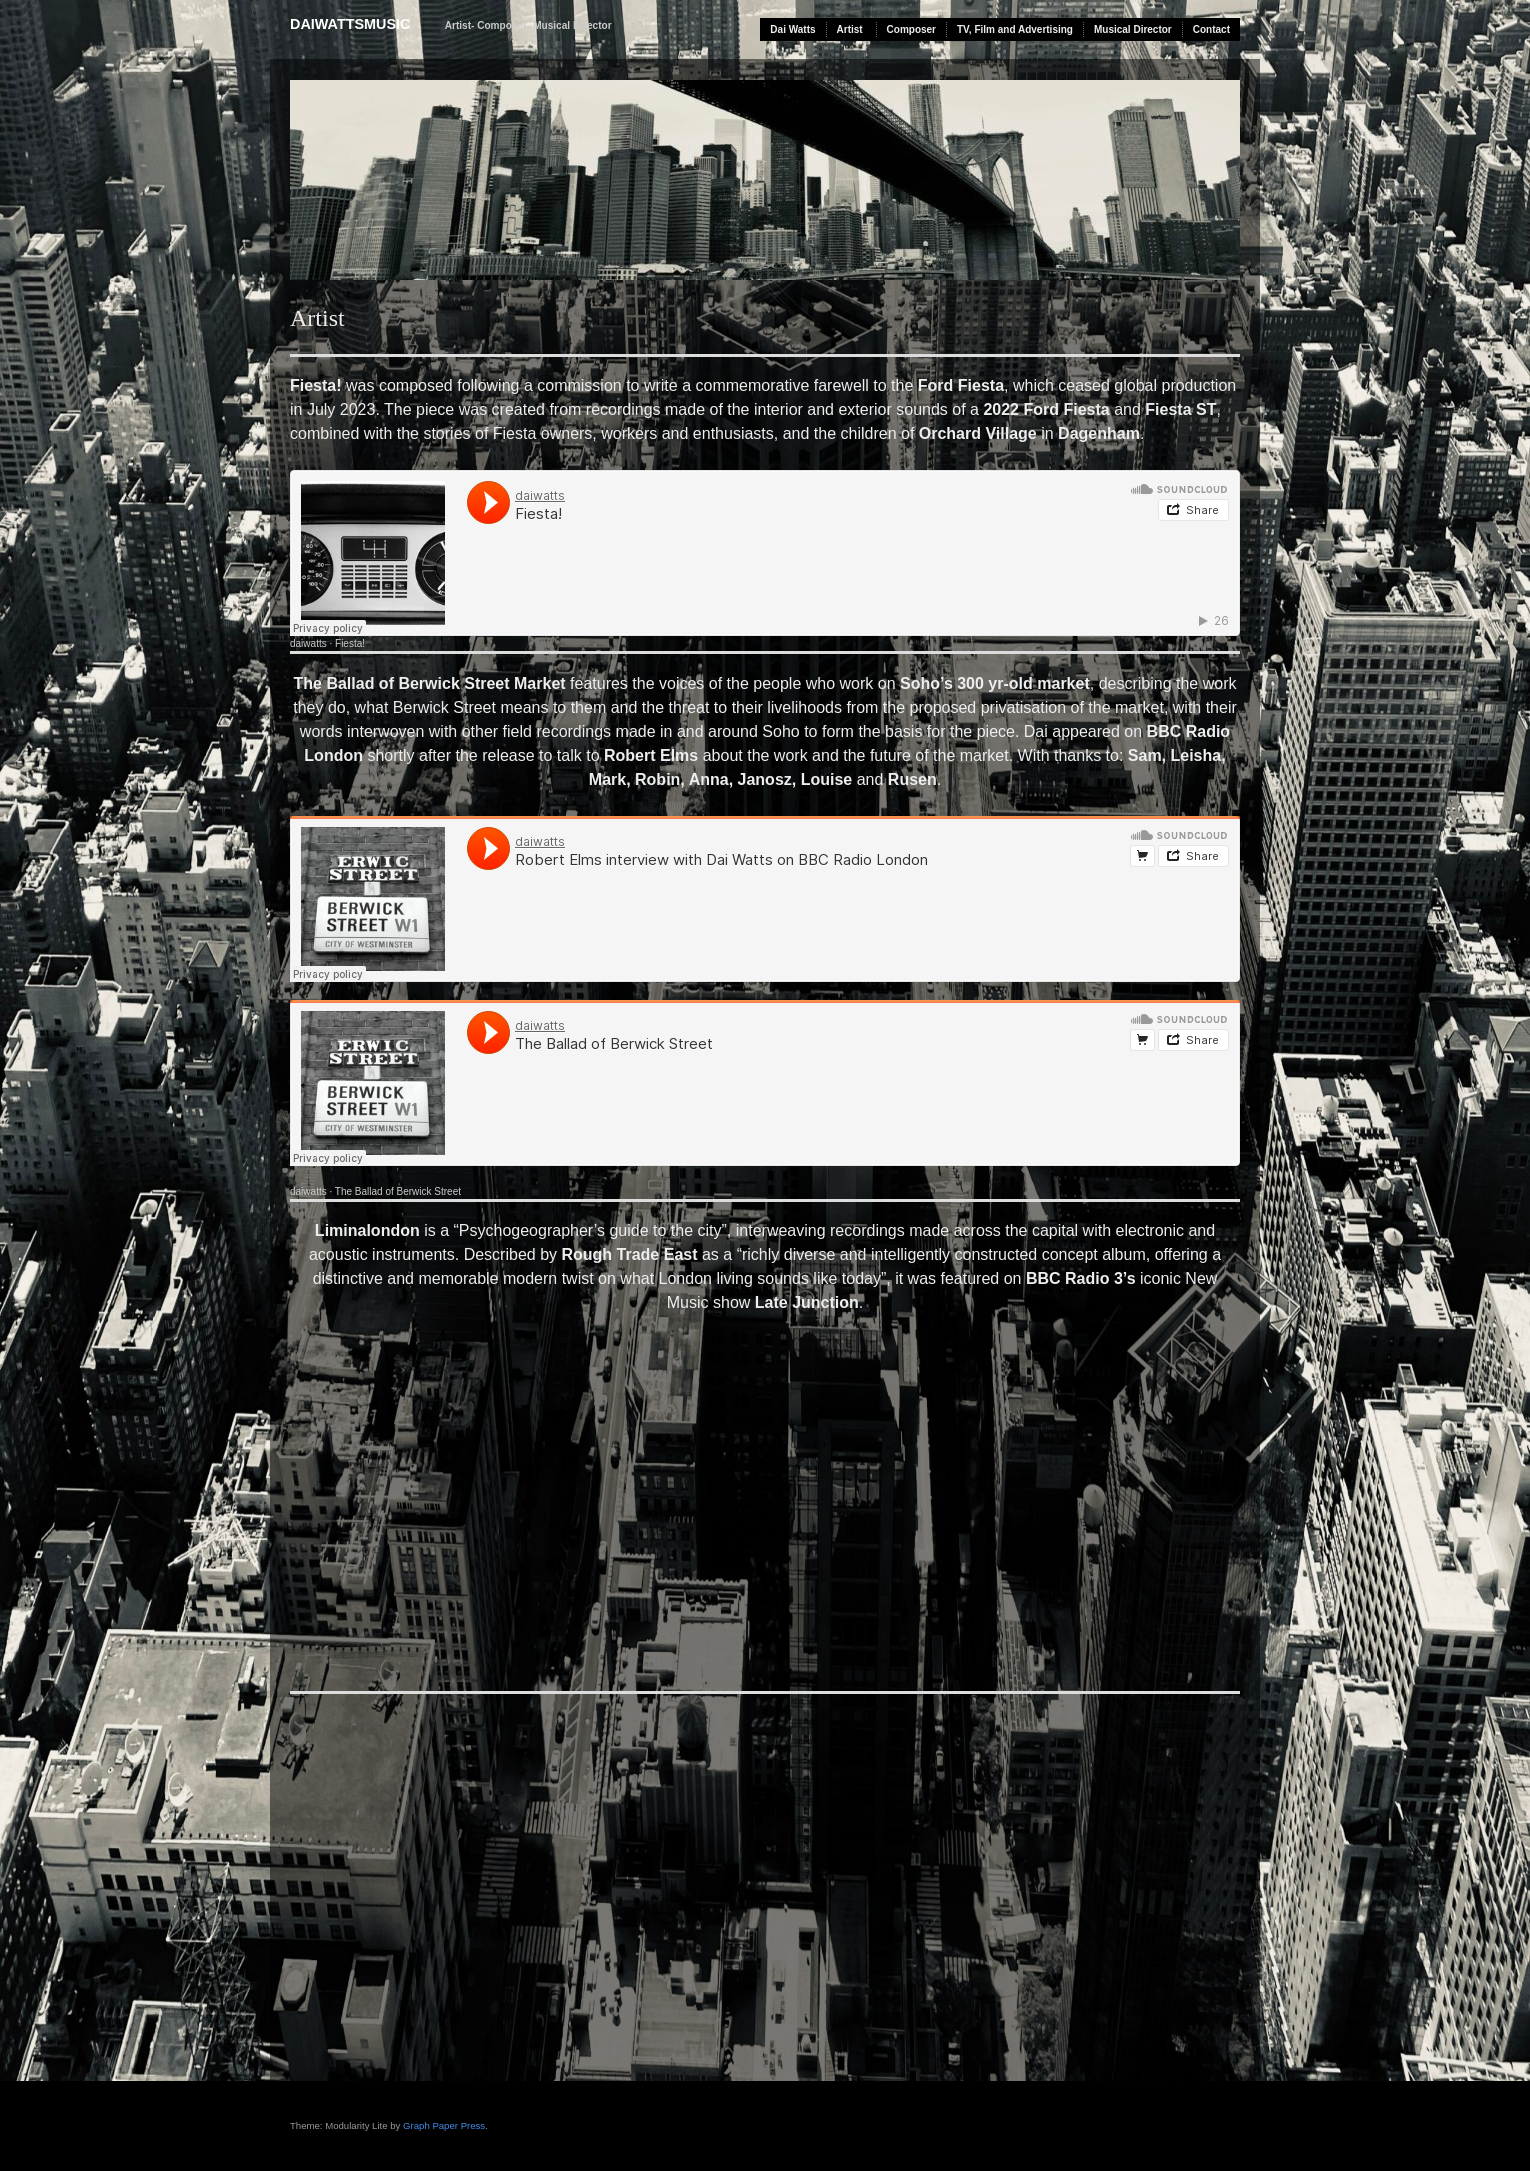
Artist (850, 29)
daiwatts (308, 643)
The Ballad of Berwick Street (398, 1191)
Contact (1211, 29)
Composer (911, 29)
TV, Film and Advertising (1015, 29)
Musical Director (1133, 29)
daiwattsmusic (350, 24)
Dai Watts (792, 29)
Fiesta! (350, 643)
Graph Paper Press (444, 2125)
